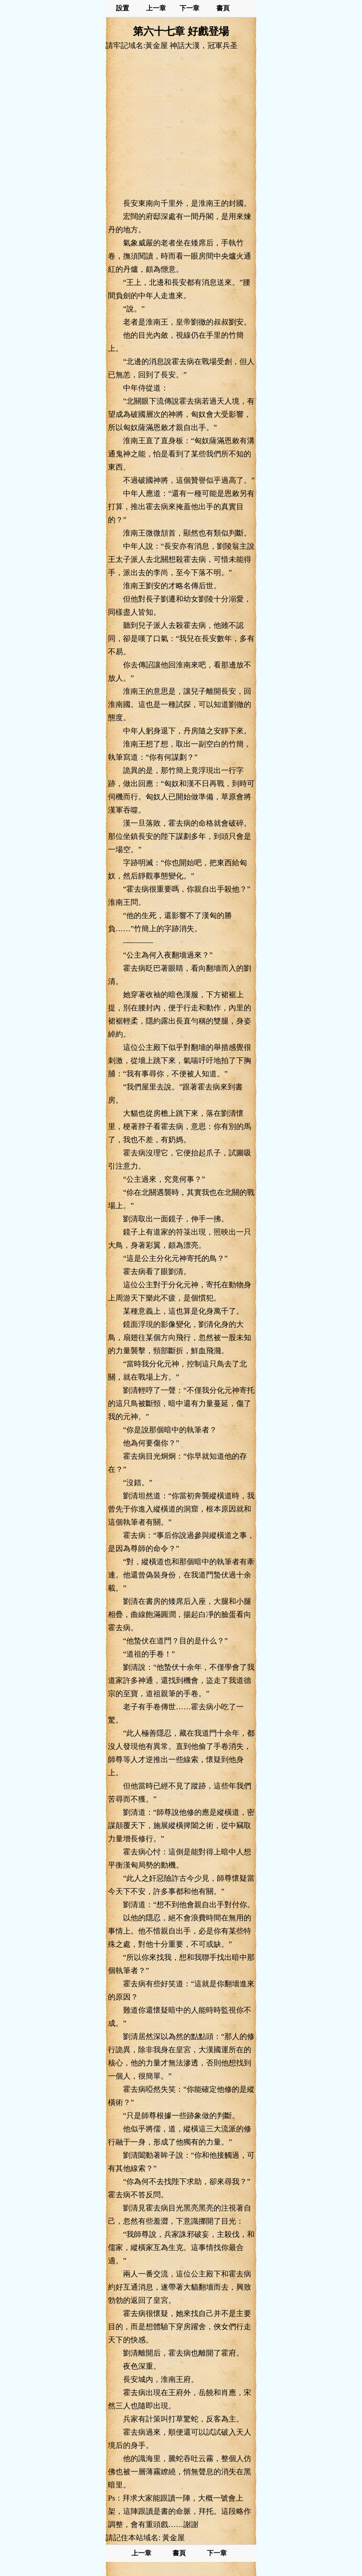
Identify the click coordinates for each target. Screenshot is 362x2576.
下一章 (189, 8)
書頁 (223, 8)
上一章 (156, 8)
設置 (122, 8)
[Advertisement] (181, 124)
